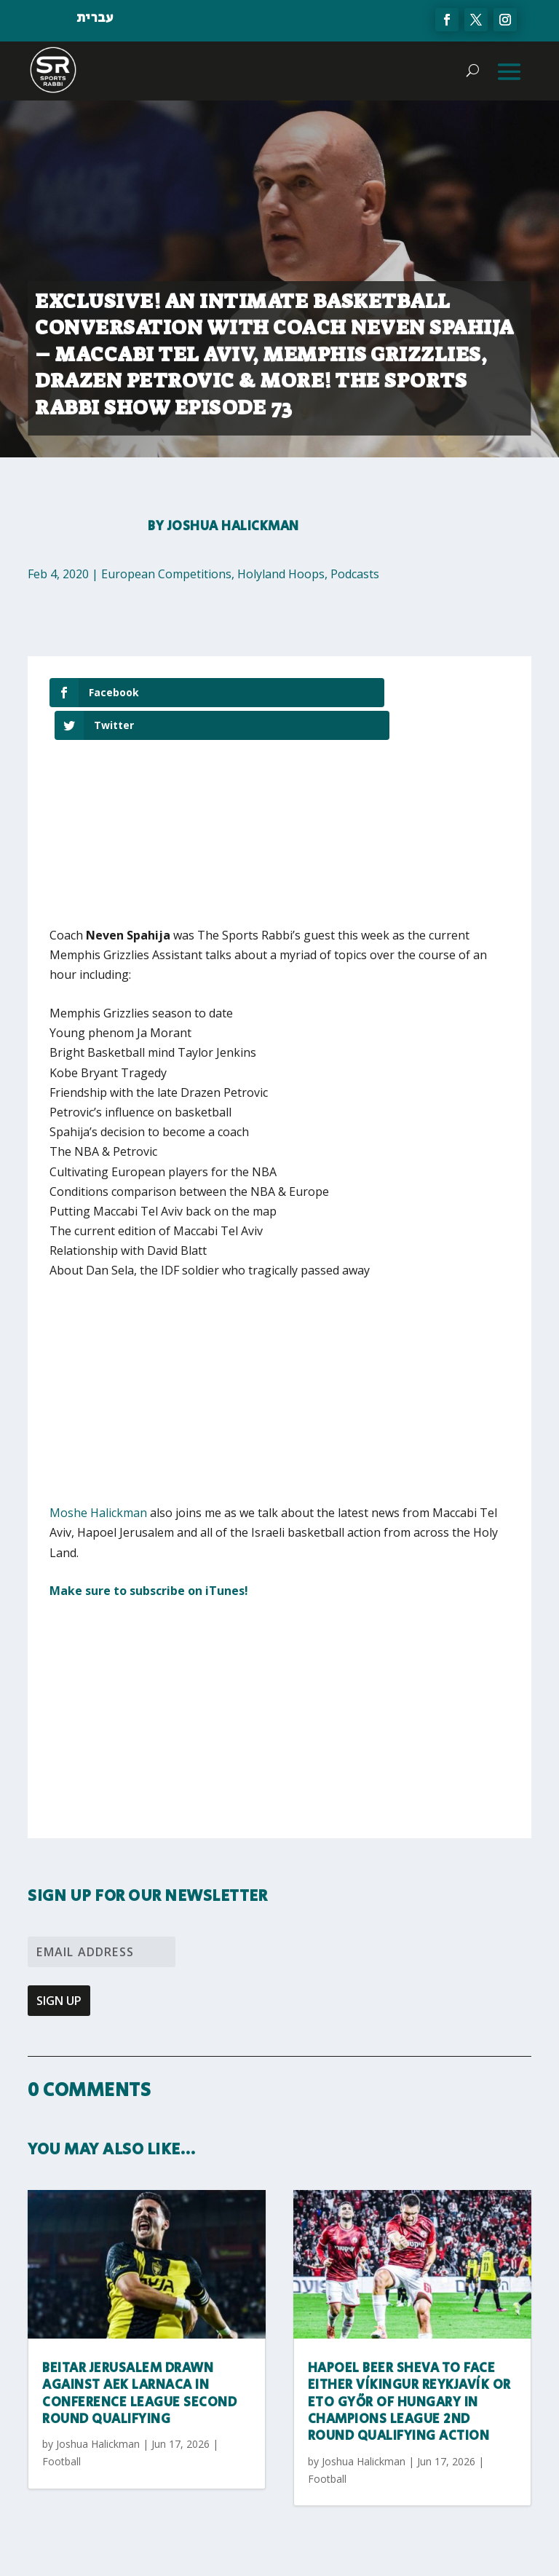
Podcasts (354, 574)
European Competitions (166, 574)
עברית (95, 18)
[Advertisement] (195, 1368)
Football (61, 2428)
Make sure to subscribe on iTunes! (148, 1557)
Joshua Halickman (233, 526)
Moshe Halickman (98, 1479)
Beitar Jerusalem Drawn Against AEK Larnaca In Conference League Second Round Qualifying (139, 2360)
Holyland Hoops (281, 574)
